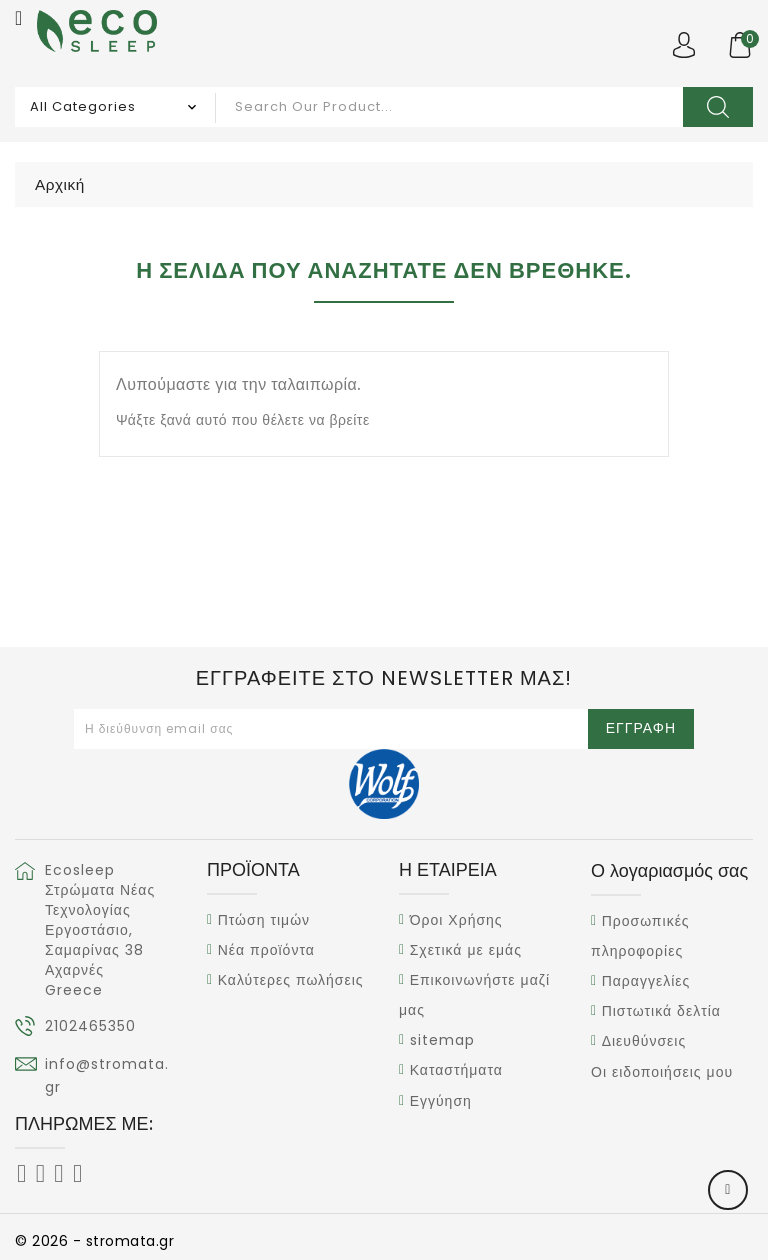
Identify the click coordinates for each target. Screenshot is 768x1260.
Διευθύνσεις (644, 1042)
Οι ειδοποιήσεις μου (662, 1072)
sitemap (442, 1040)
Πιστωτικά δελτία (661, 1011)
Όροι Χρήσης (456, 920)
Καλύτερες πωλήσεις (291, 980)
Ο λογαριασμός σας (669, 870)
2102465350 (90, 1026)
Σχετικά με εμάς (466, 950)
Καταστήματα (456, 1071)
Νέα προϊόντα (266, 950)
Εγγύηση (441, 1101)
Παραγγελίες (646, 981)
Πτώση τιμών (264, 920)
